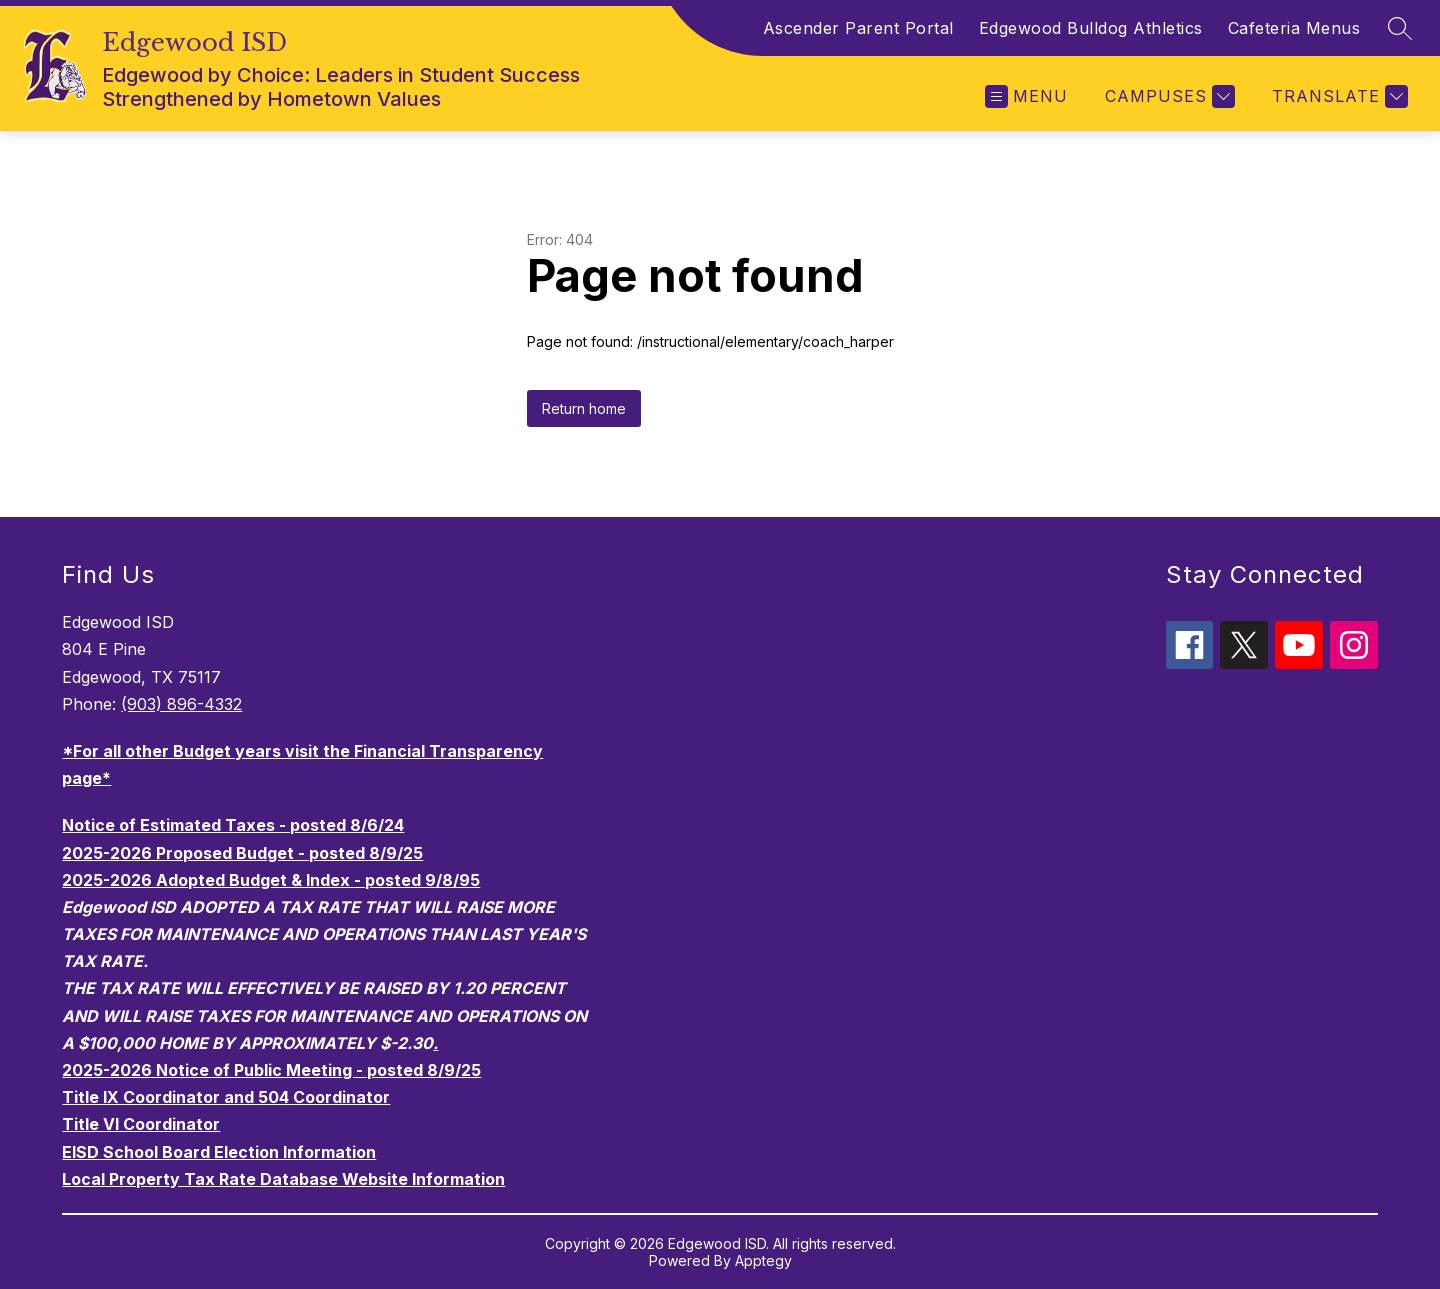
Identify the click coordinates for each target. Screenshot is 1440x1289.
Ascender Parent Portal (858, 28)
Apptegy (763, 1260)
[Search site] (1400, 28)
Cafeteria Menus (1294, 28)
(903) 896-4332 (181, 704)
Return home (584, 408)
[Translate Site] (1337, 96)
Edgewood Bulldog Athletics (1091, 28)
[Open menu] (1026, 96)
